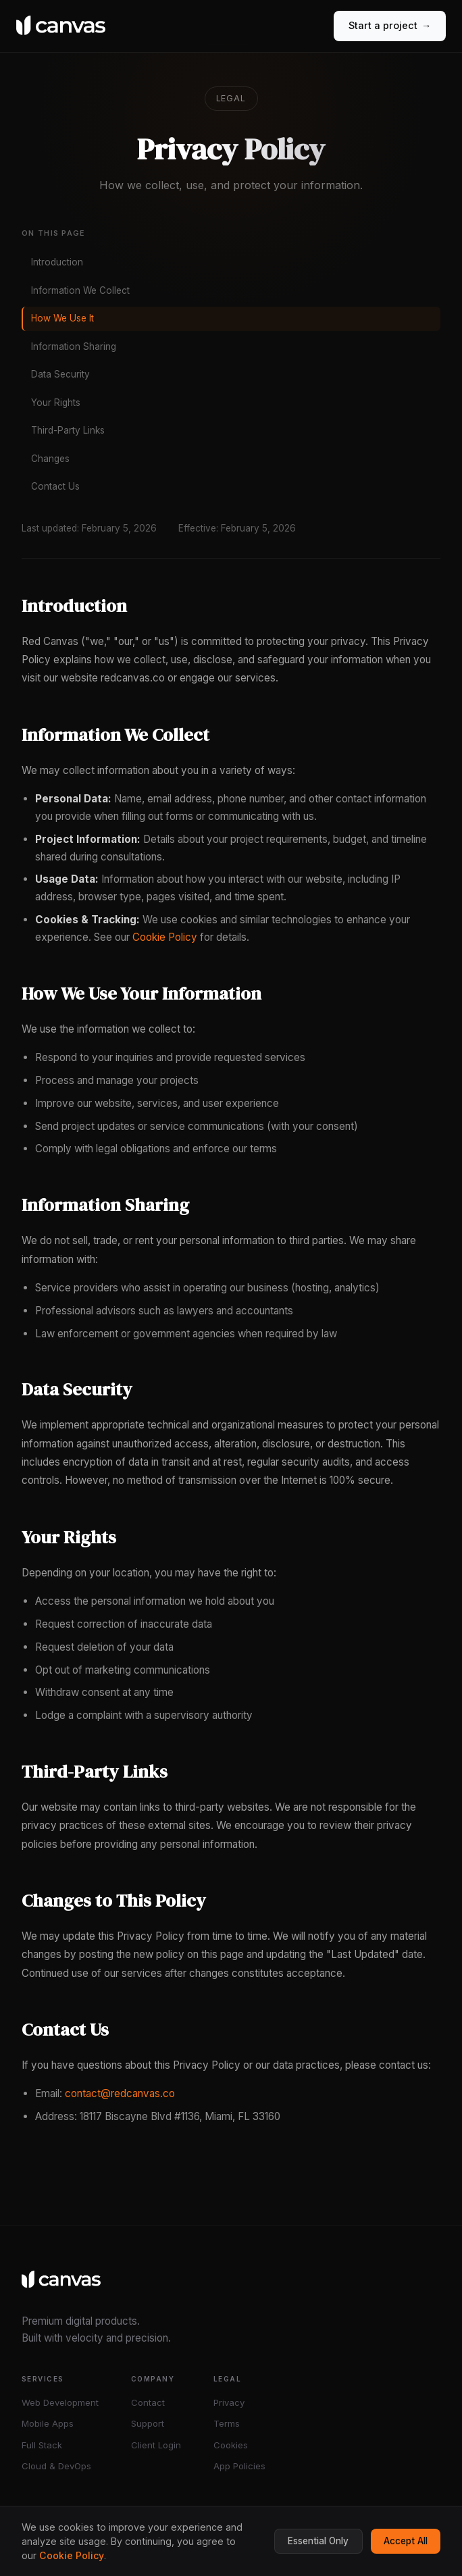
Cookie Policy (164, 937)
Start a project (390, 26)
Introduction (57, 262)
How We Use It (62, 318)
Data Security (60, 374)
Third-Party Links (68, 430)
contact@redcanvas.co (120, 2093)
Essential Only (318, 2540)
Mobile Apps (48, 2423)
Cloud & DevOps (56, 2466)
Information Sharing (73, 346)
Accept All (406, 2540)
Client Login (156, 2445)
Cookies (230, 2445)
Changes (50, 458)
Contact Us (55, 486)
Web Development (60, 2402)
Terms (226, 2423)
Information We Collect (80, 290)
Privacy (229, 2402)
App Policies (239, 2466)
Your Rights (55, 402)
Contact (148, 2402)
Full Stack (42, 2445)
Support (147, 2423)
